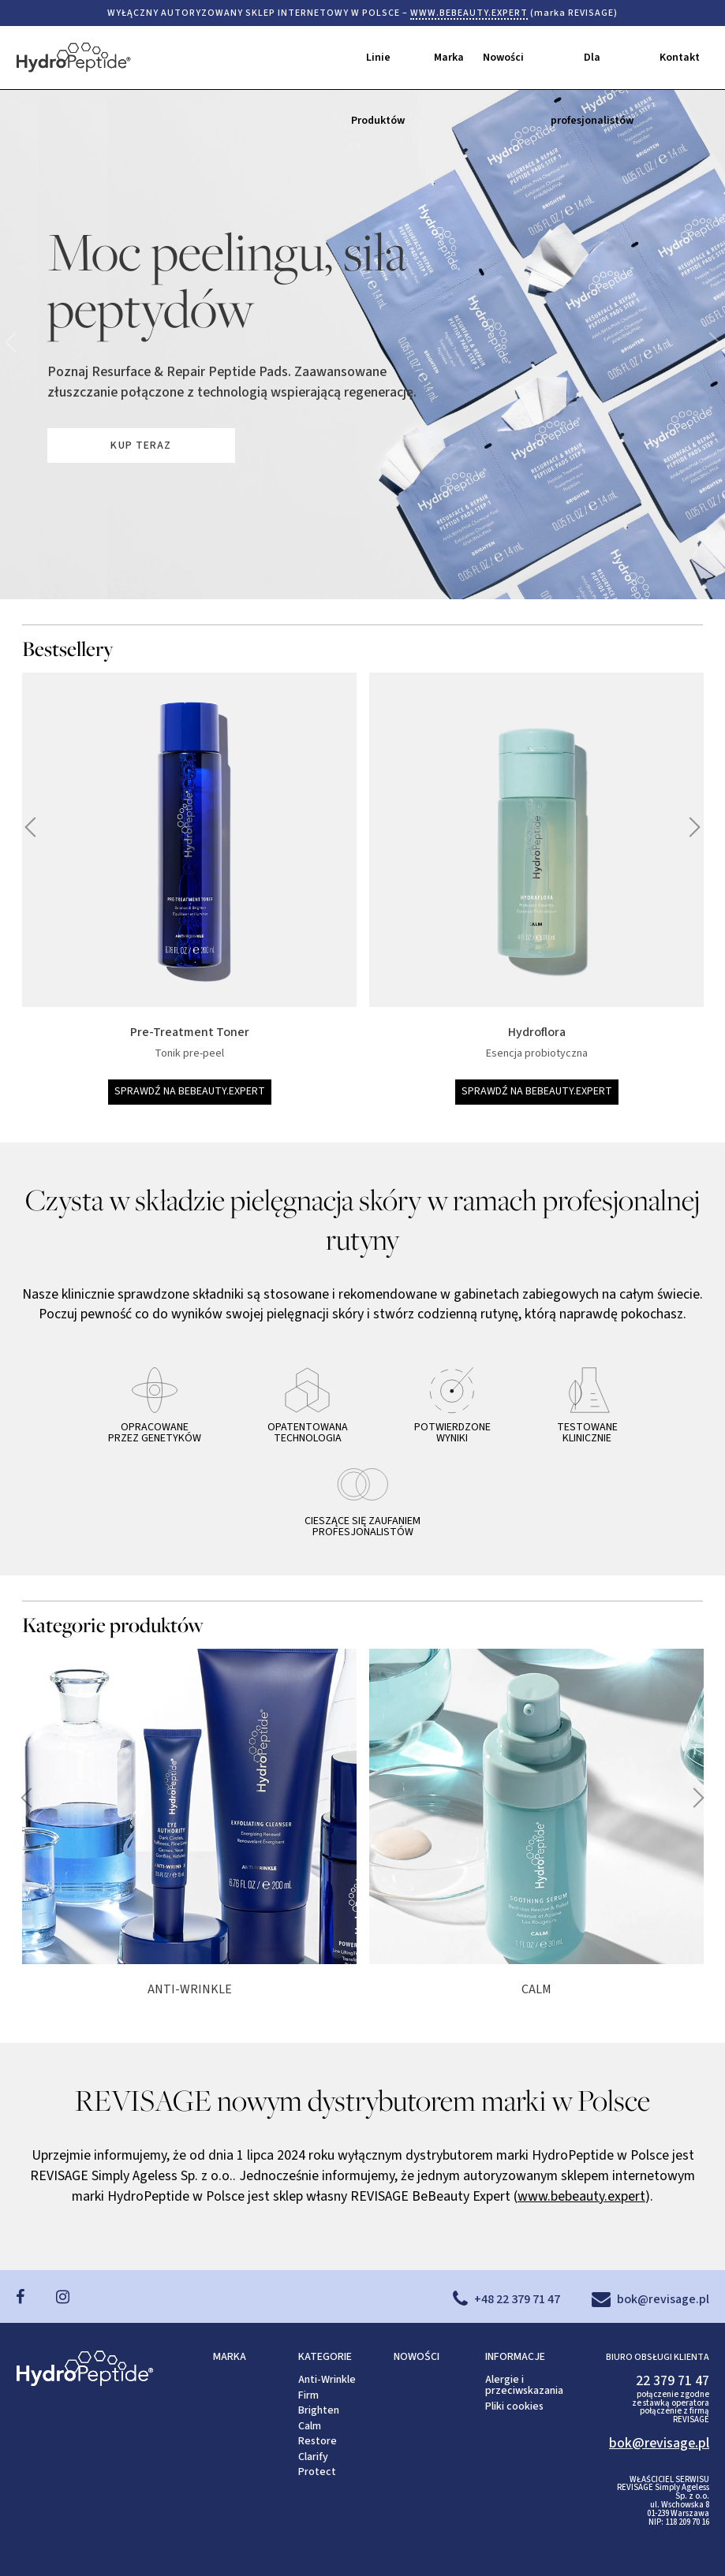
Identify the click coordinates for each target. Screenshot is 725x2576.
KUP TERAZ (140, 445)
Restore (317, 2441)
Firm (308, 2395)
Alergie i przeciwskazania (524, 2385)
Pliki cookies (514, 2406)
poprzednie (709, 342)
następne (14, 342)
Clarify (313, 2457)
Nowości (503, 57)
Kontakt (680, 57)
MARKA (229, 2357)
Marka (449, 57)
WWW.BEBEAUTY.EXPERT (469, 13)
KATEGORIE (325, 2357)
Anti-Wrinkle (327, 2380)
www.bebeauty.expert (581, 2196)
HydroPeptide (114, 57)
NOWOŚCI (416, 2357)
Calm (309, 2426)
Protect (317, 2472)
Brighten (318, 2410)
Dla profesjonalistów (592, 69)
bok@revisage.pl (659, 2443)
